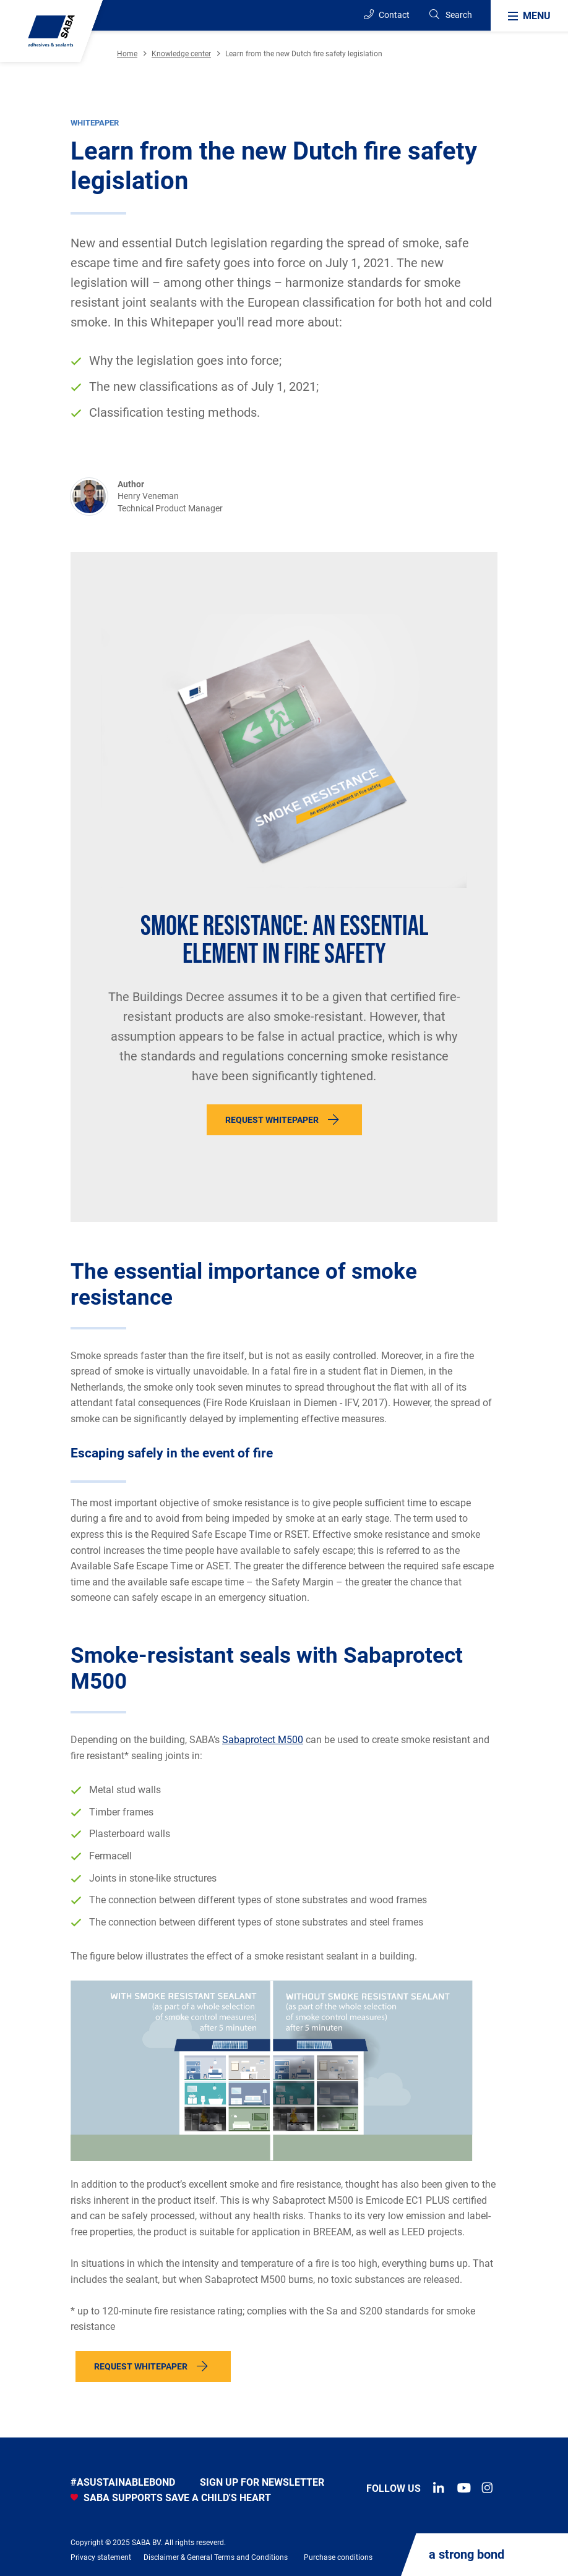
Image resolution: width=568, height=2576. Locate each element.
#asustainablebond (123, 2482)
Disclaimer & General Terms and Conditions (216, 2557)
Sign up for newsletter (262, 2482)
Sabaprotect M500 (262, 1740)
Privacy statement (101, 2557)
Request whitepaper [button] (140, 2366)
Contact (387, 14)
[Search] (450, 15)
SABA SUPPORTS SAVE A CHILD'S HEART (171, 2498)
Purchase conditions (338, 2557)
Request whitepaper (272, 1120)
